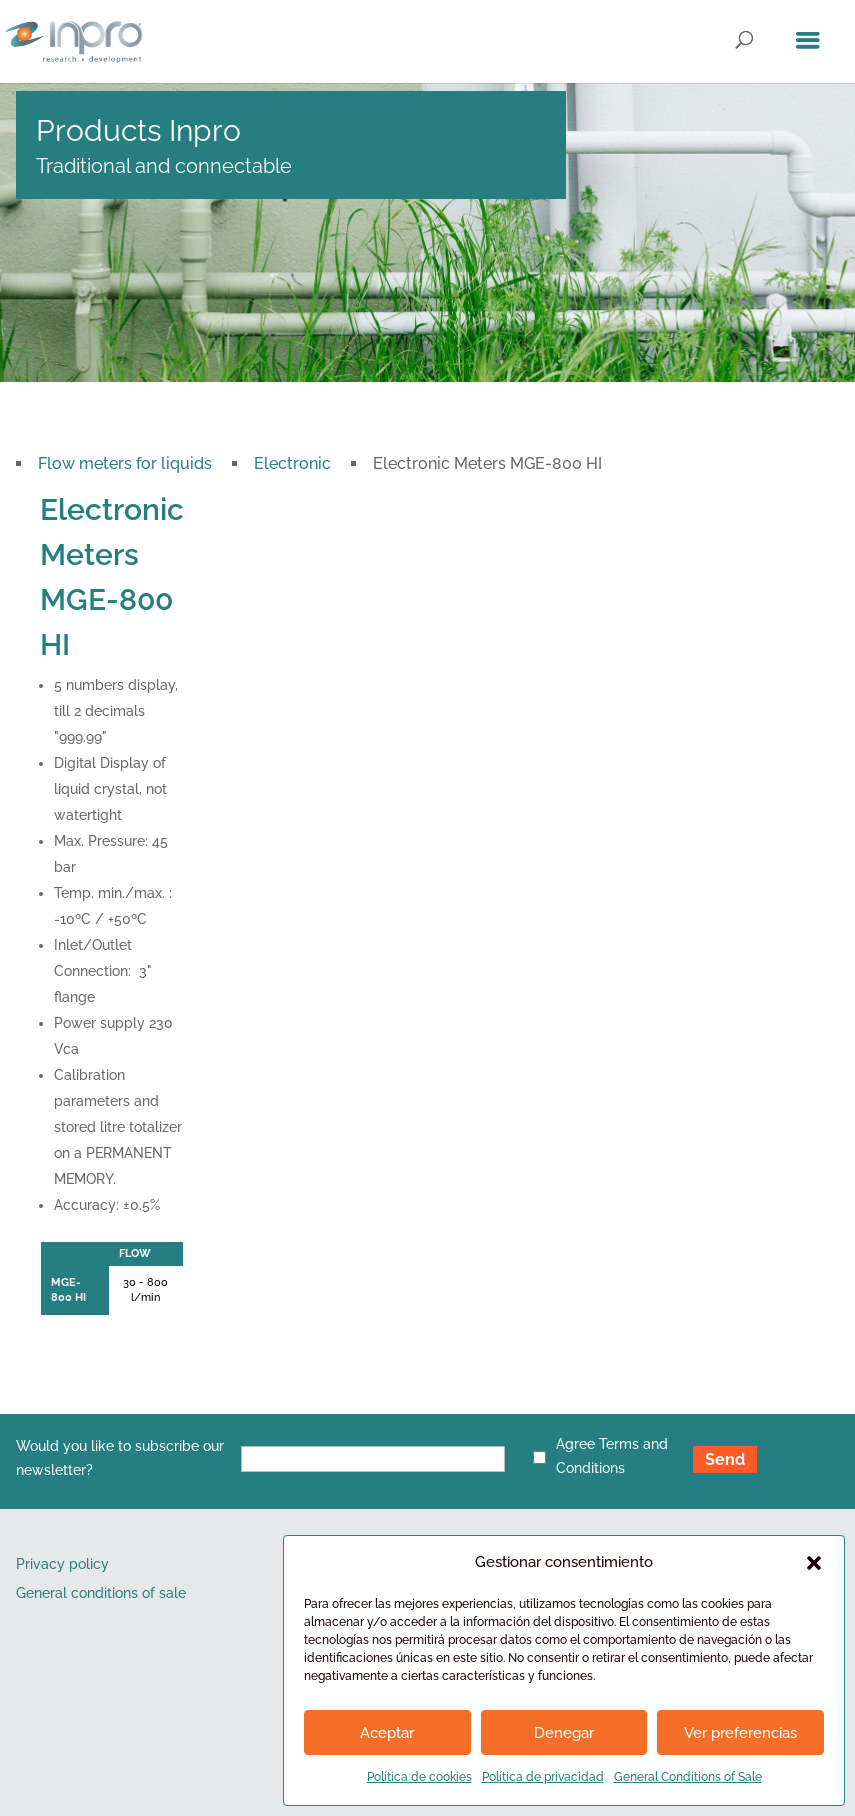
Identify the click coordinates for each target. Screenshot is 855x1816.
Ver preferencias (740, 1733)
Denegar (564, 1733)
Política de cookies (419, 1777)
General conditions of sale (101, 1593)
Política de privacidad (543, 1777)
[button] (814, 1563)
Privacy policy (62, 1564)
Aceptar (387, 1733)
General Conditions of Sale (688, 1777)
